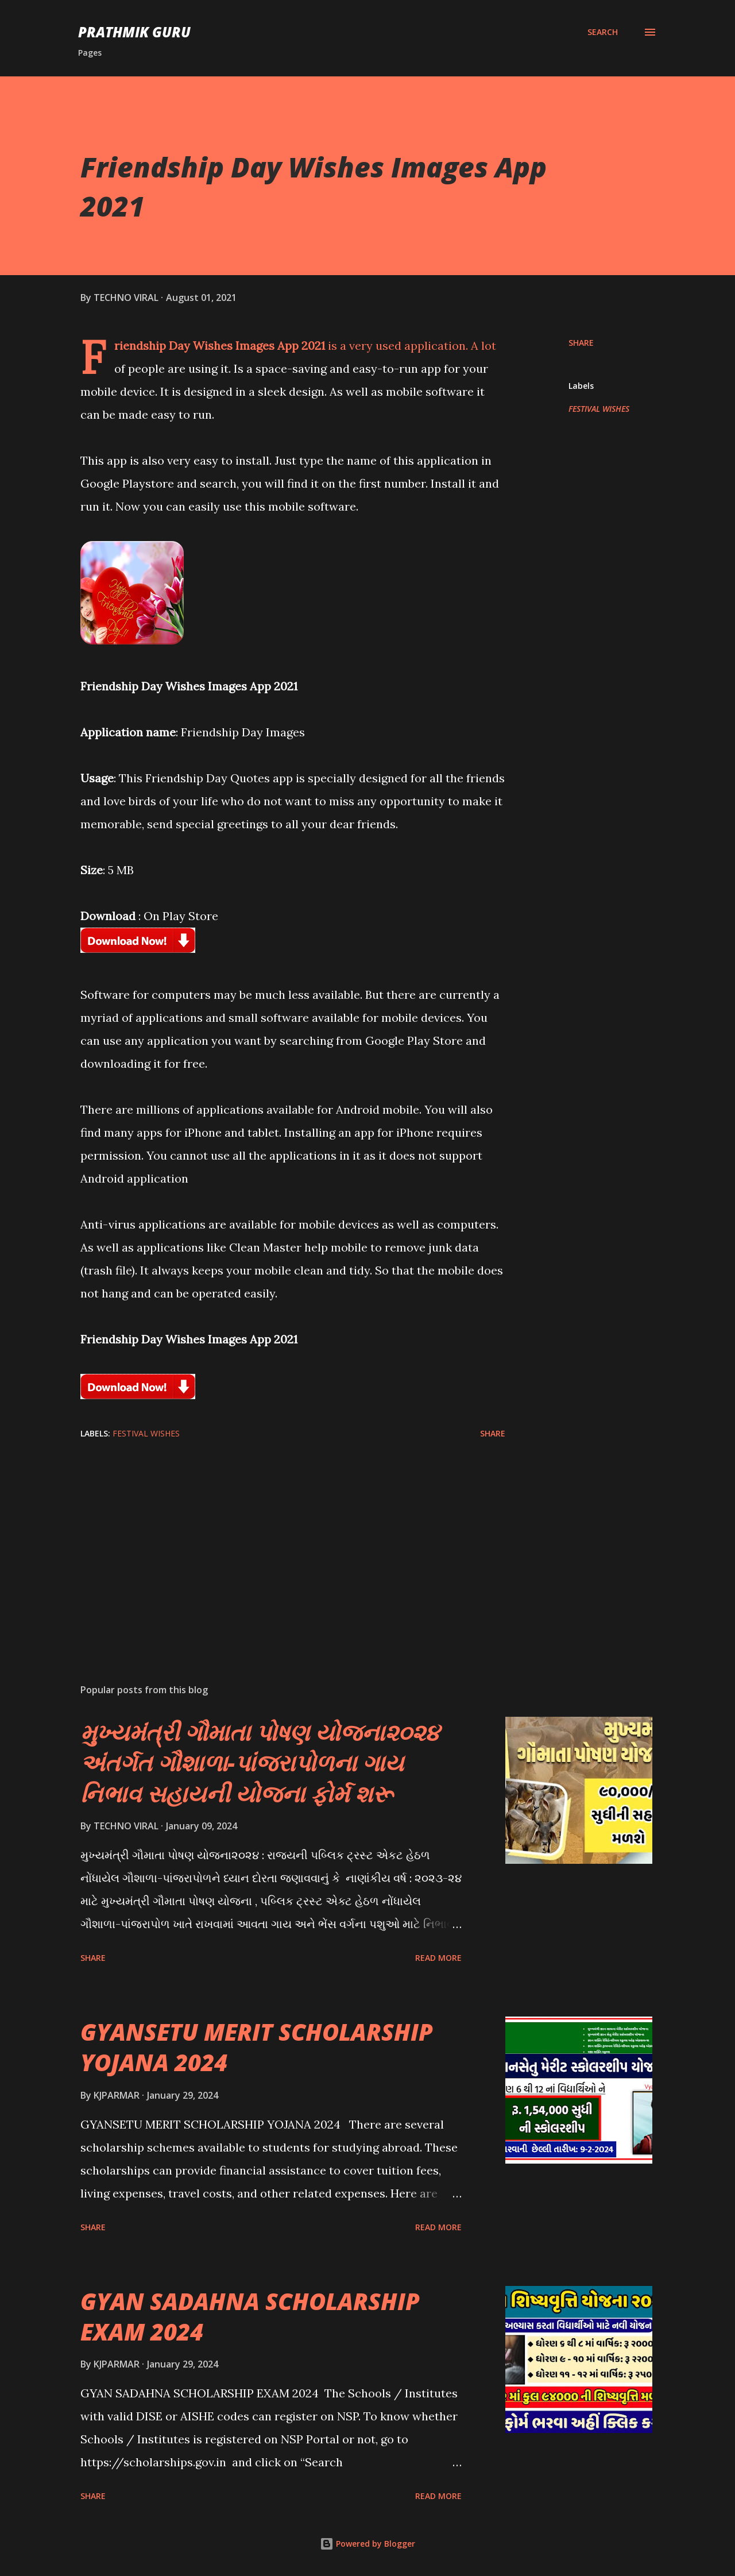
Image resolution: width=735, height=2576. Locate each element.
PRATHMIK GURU (134, 31)
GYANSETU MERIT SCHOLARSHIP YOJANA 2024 (256, 2047)
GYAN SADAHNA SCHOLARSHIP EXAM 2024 (250, 2316)
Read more (438, 1957)
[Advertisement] (274, 1540)
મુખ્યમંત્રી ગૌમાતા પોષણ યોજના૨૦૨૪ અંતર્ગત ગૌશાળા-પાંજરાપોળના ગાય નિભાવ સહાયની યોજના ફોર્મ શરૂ (259, 1762)
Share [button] (581, 342)
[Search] (602, 32)
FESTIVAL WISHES (598, 408)
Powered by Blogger (367, 2543)
